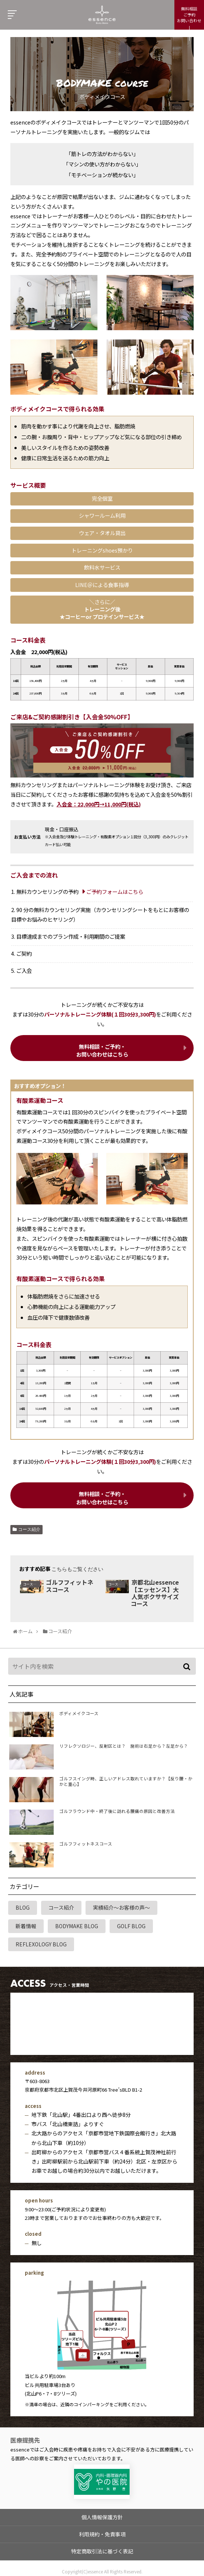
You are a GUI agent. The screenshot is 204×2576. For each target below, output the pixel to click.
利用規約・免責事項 (102, 2532)
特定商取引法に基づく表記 (102, 2549)
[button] (188, 1667)
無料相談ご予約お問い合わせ (189, 14)
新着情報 (26, 1926)
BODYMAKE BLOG (76, 1926)
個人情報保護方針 (102, 2515)
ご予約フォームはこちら (114, 891)
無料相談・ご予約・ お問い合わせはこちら (102, 1050)
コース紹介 (29, 1529)
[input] (102, 1666)
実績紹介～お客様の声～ (121, 1907)
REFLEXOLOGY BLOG (41, 1944)
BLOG (23, 1907)
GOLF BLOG (131, 1926)
